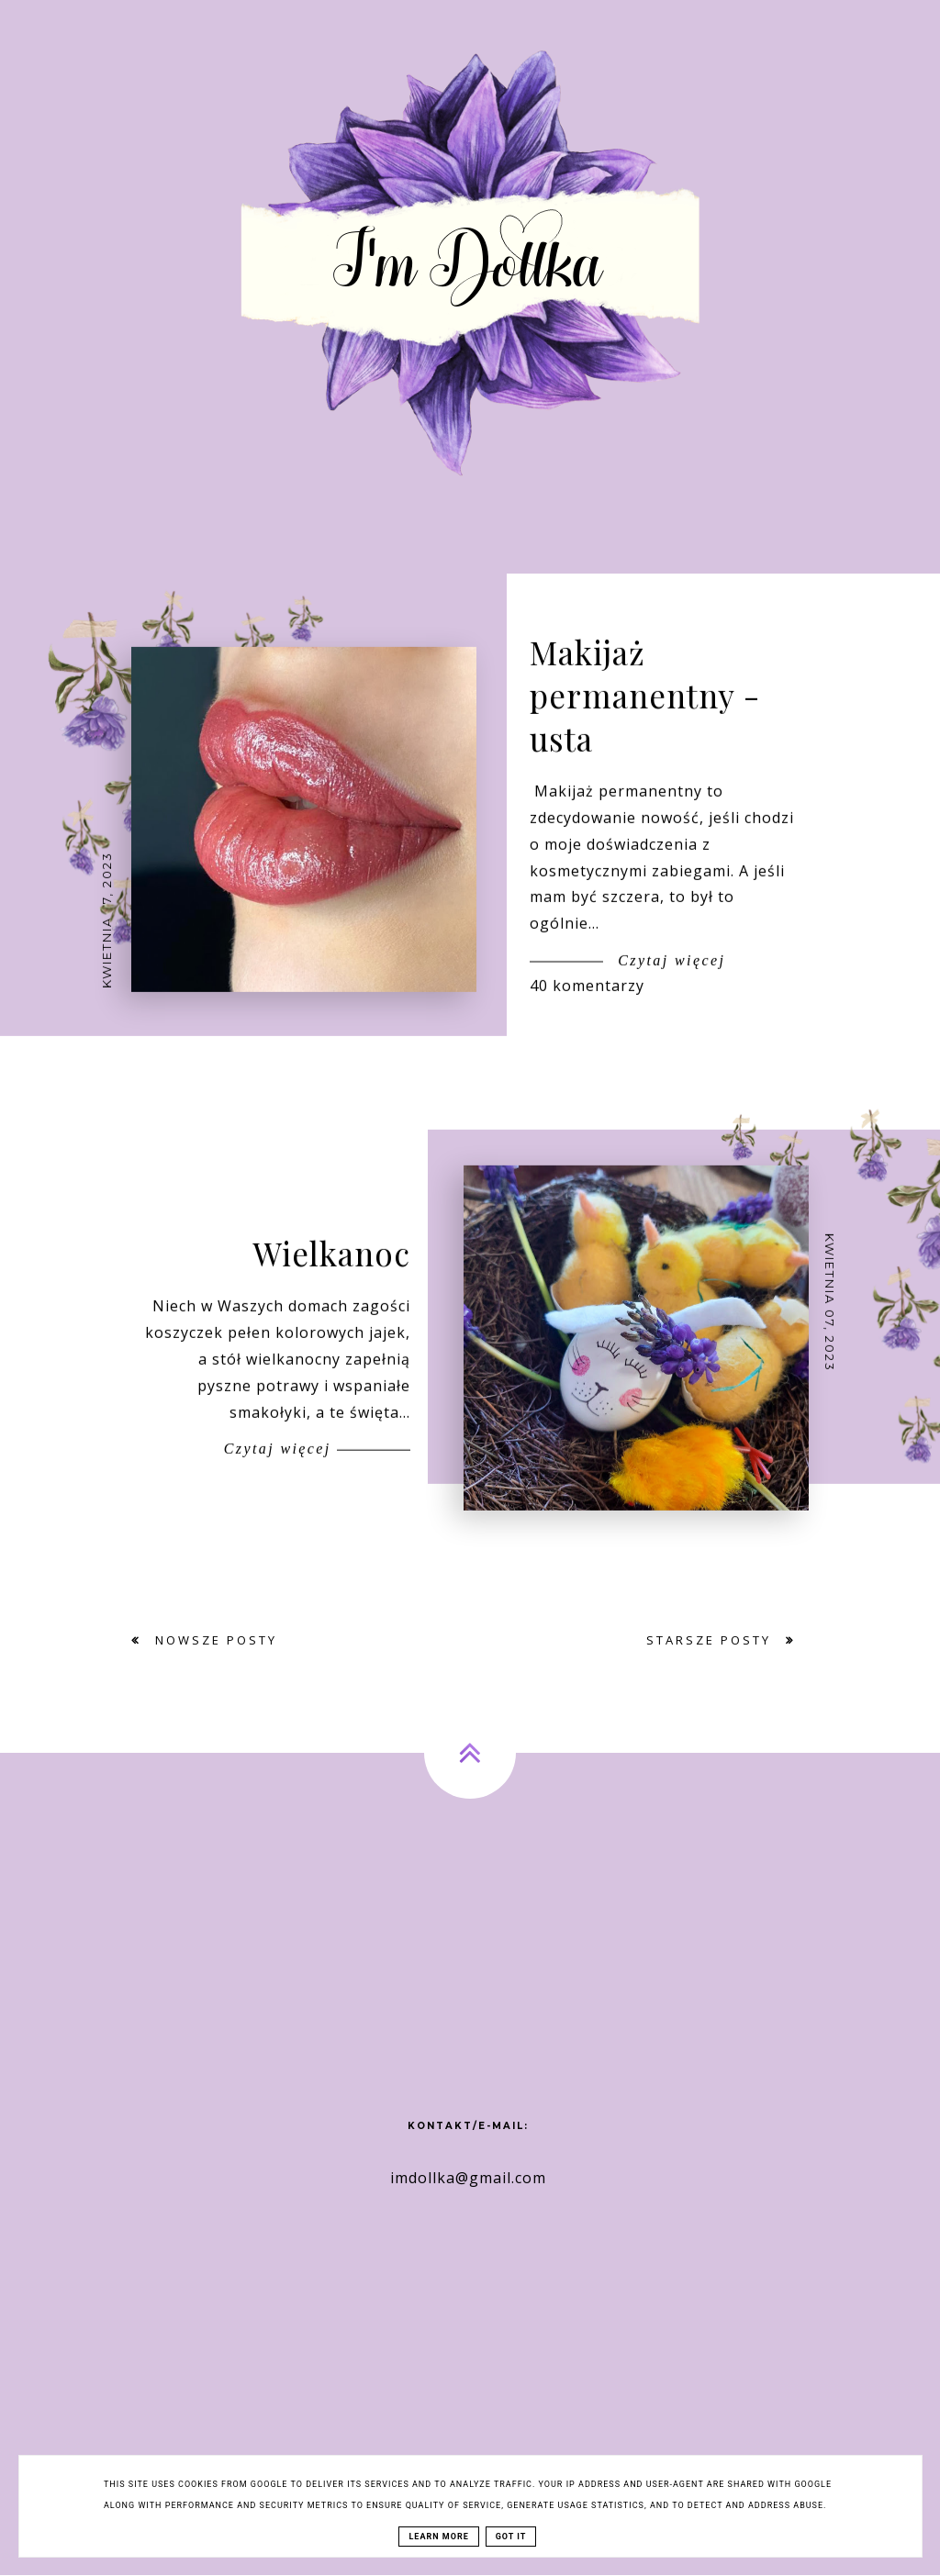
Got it (511, 2536)
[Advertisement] (470, 1962)
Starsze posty (711, 1640)
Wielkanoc (331, 1275)
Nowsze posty (213, 1640)
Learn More (438, 2536)
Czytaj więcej (668, 982)
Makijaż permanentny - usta (645, 717)
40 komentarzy (587, 1008)
